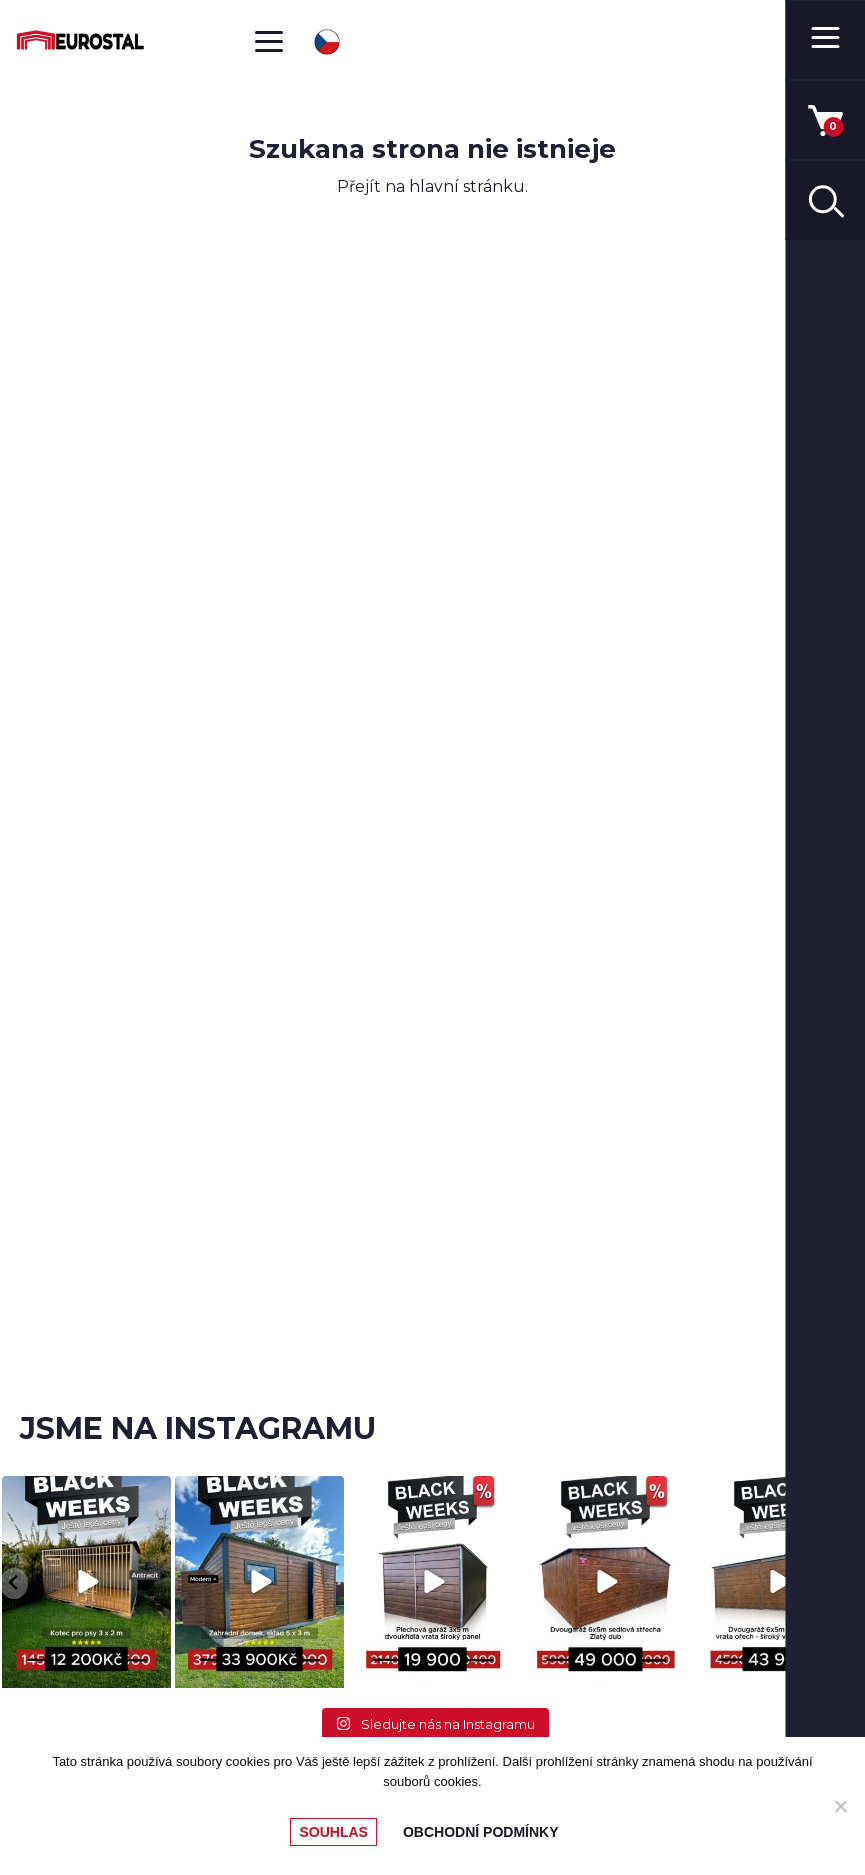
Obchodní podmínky (481, 1832)
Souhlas (333, 1832)
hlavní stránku (467, 186)
